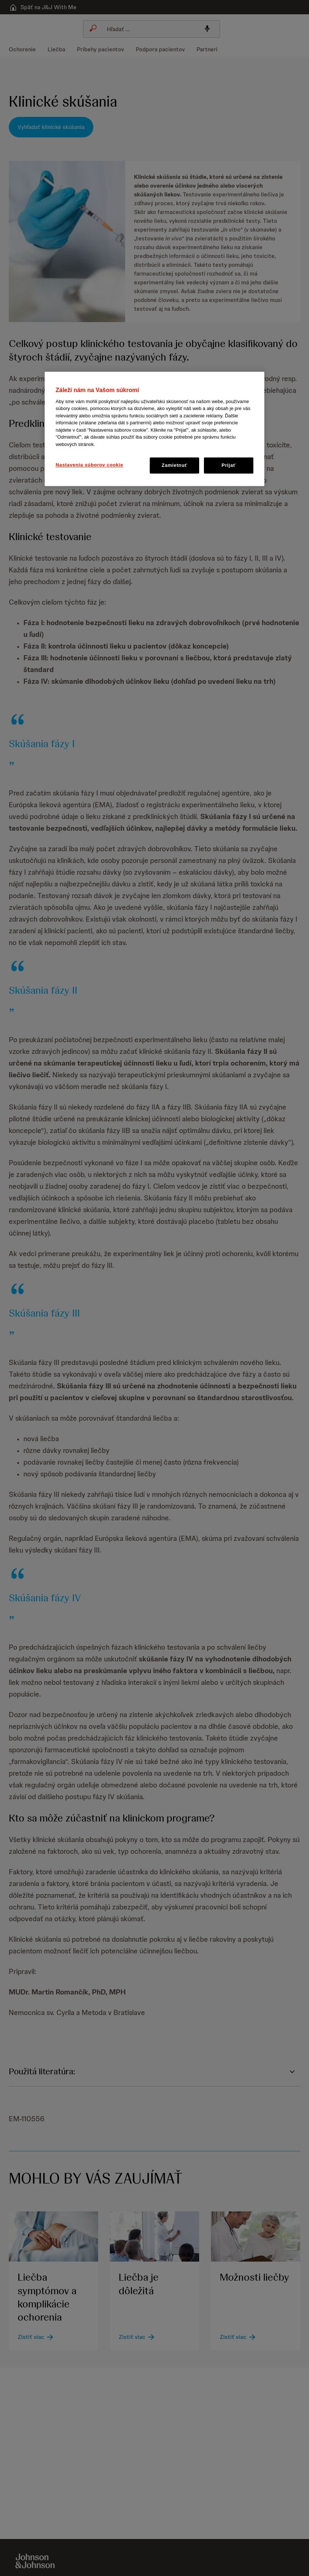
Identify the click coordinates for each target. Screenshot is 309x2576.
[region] (154, 429)
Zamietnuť (174, 465)
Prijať (228, 465)
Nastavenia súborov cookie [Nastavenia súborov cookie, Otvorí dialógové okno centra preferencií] (89, 465)
